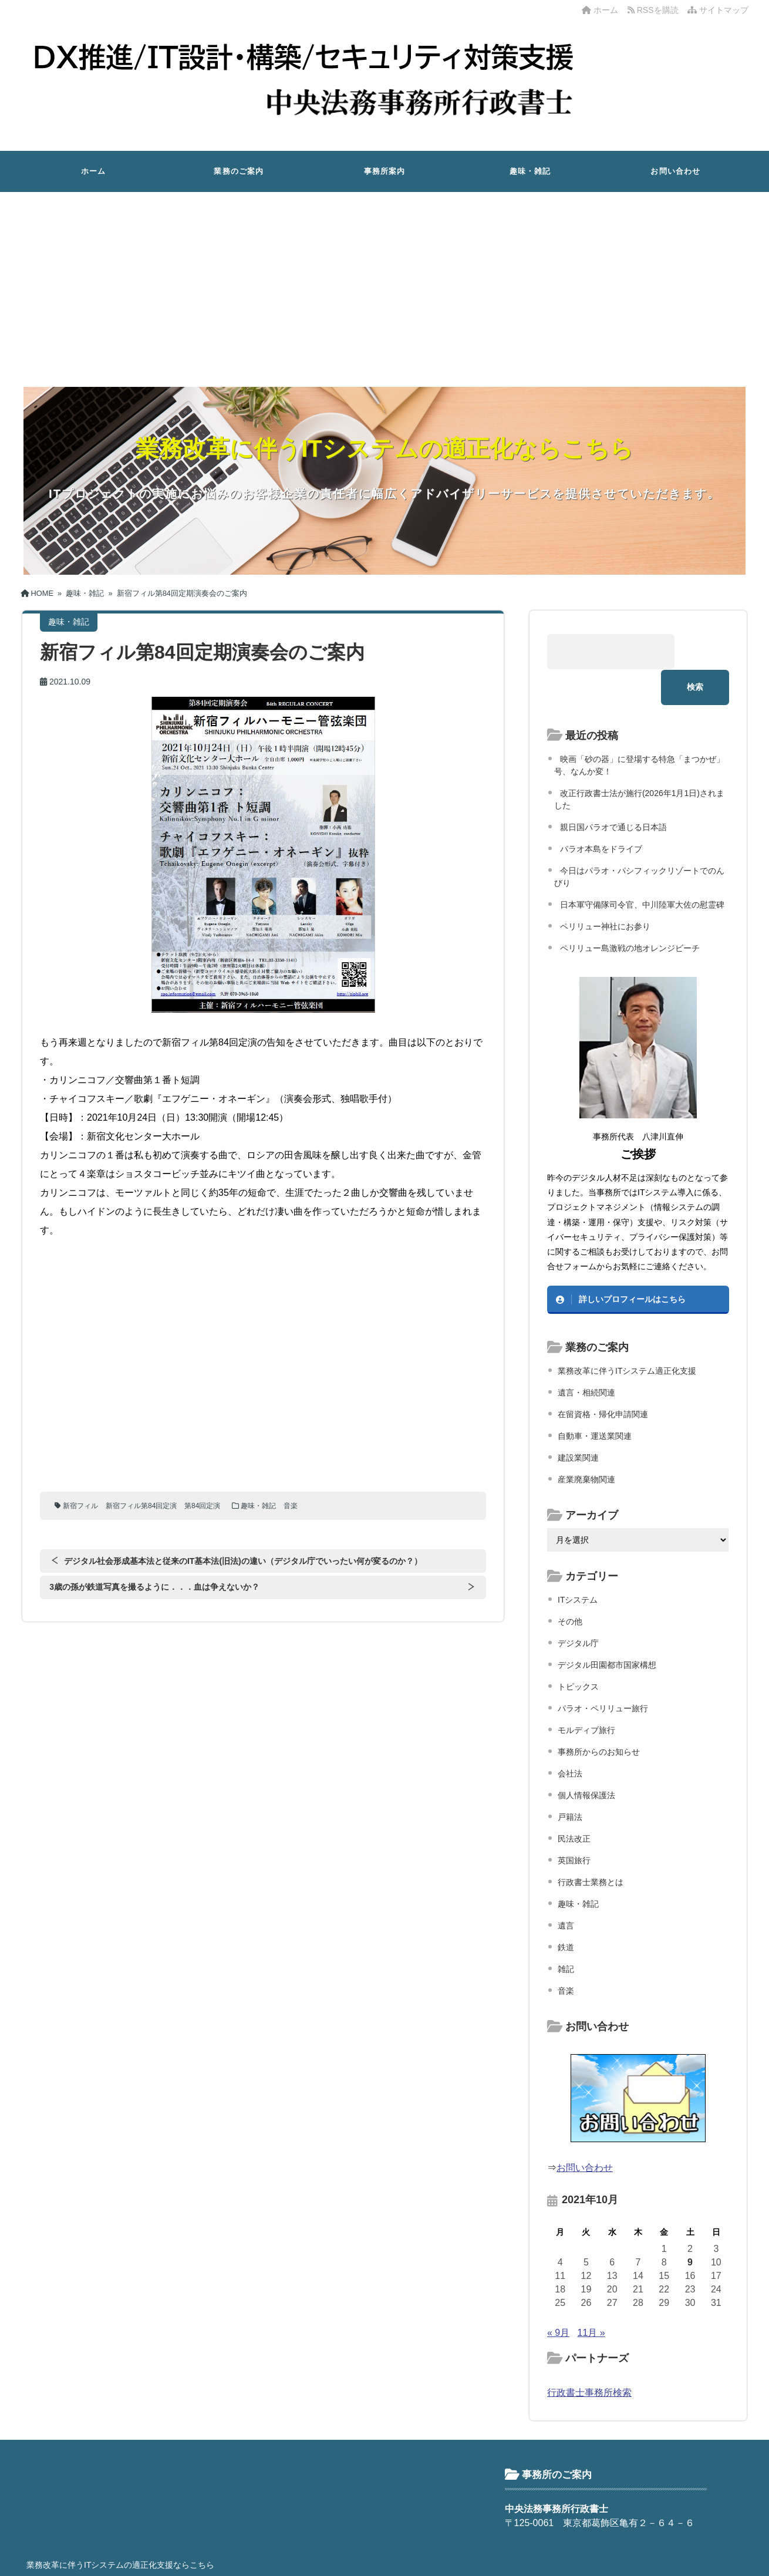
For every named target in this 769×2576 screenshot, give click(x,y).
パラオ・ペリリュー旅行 (603, 1672)
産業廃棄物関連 (586, 1443)
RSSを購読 (655, 10)
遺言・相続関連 (586, 1356)
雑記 (566, 1933)
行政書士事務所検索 (589, 2357)
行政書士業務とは (590, 1846)
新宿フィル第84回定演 (141, 1506)
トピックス (578, 1650)
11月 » (591, 2297)
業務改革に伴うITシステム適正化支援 (627, 1335)
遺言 (566, 1889)
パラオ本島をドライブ (601, 813)
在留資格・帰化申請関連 (603, 1378)
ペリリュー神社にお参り (605, 890)
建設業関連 (578, 1422)
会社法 (570, 1737)
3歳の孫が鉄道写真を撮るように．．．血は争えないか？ (154, 1587)
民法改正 (574, 1803)
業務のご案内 (239, 171)
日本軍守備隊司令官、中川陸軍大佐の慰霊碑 (642, 869)
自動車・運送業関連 (595, 1400)
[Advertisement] (384, 280)
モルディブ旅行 (586, 1694)
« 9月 (558, 2297)
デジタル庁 (578, 1607)
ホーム (600, 10)
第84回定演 (203, 1506)
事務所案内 (385, 171)
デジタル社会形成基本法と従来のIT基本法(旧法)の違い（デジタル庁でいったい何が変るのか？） (241, 1561)
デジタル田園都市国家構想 (607, 1629)
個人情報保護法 (586, 1759)
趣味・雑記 (530, 171)
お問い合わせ (675, 171)
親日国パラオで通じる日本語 (613, 791)
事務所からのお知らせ (599, 1716)
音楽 (292, 1506)
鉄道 (566, 1911)
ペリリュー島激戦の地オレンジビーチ (630, 912)
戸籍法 (570, 1781)
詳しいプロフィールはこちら (632, 1264)
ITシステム (578, 1564)
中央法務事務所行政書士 (383, 2557)
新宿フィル (80, 1506)
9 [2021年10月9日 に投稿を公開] (690, 2226)
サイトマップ (717, 10)
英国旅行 (574, 1824)
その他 (570, 1585)
